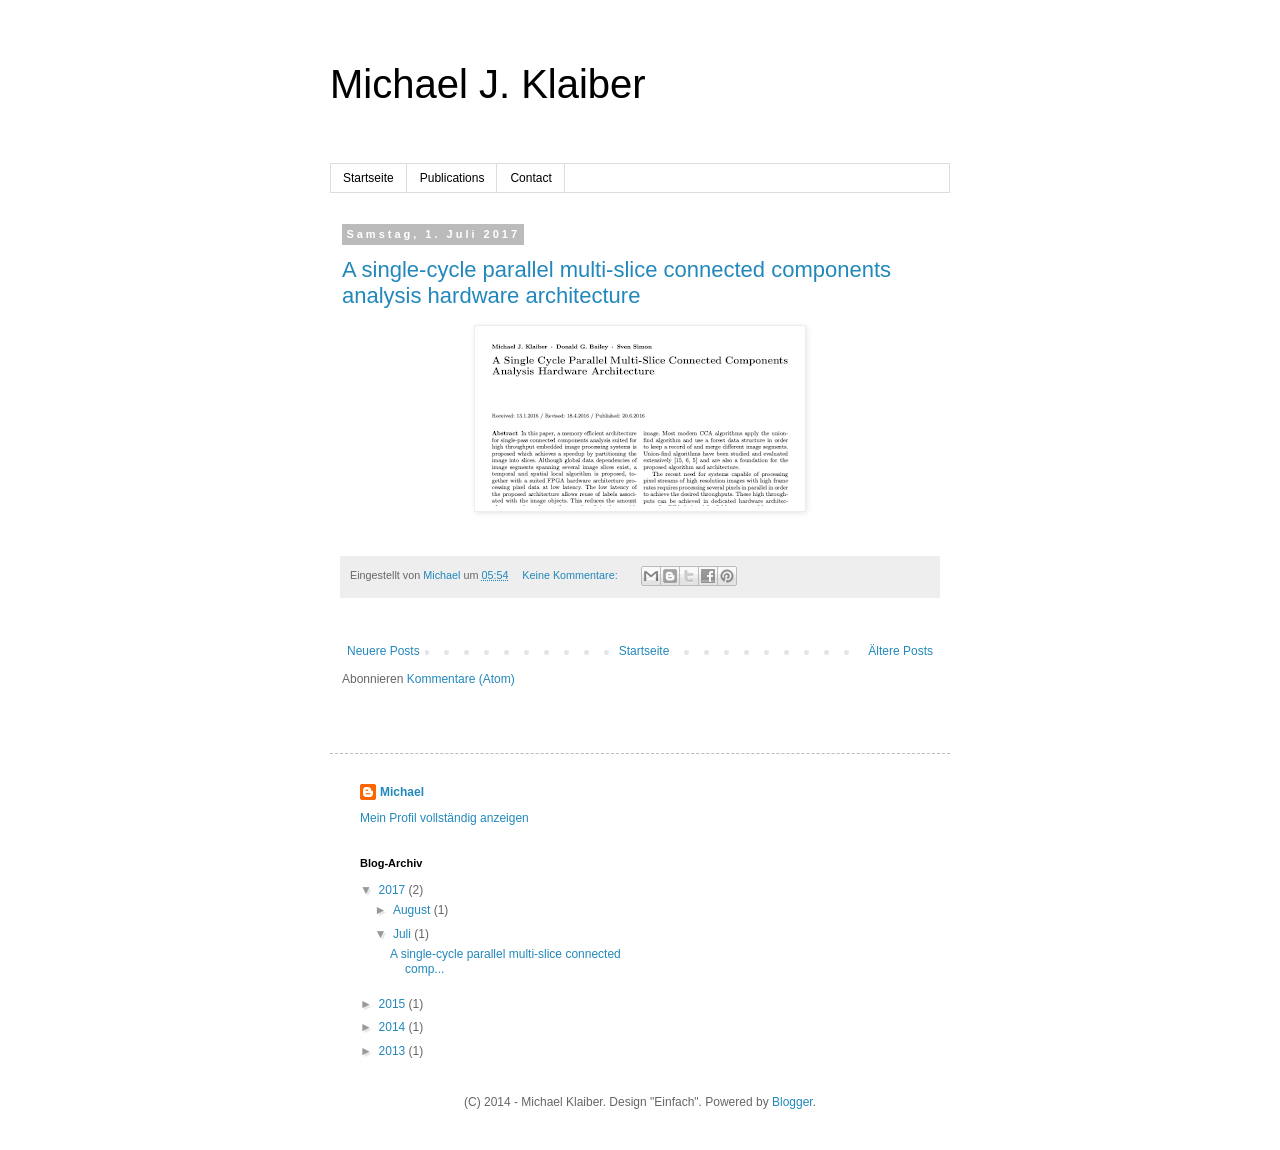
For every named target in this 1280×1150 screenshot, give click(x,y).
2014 (394, 1027)
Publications (452, 178)
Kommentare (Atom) (461, 679)
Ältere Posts (900, 651)
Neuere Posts (383, 651)
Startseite (368, 178)
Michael (402, 792)
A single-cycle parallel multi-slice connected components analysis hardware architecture (616, 282)
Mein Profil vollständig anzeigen (444, 818)
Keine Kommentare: (571, 575)
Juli (403, 934)
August (413, 910)
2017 (394, 890)
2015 (394, 1004)
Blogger (792, 1102)
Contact (530, 178)
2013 (394, 1051)
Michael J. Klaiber (488, 84)
